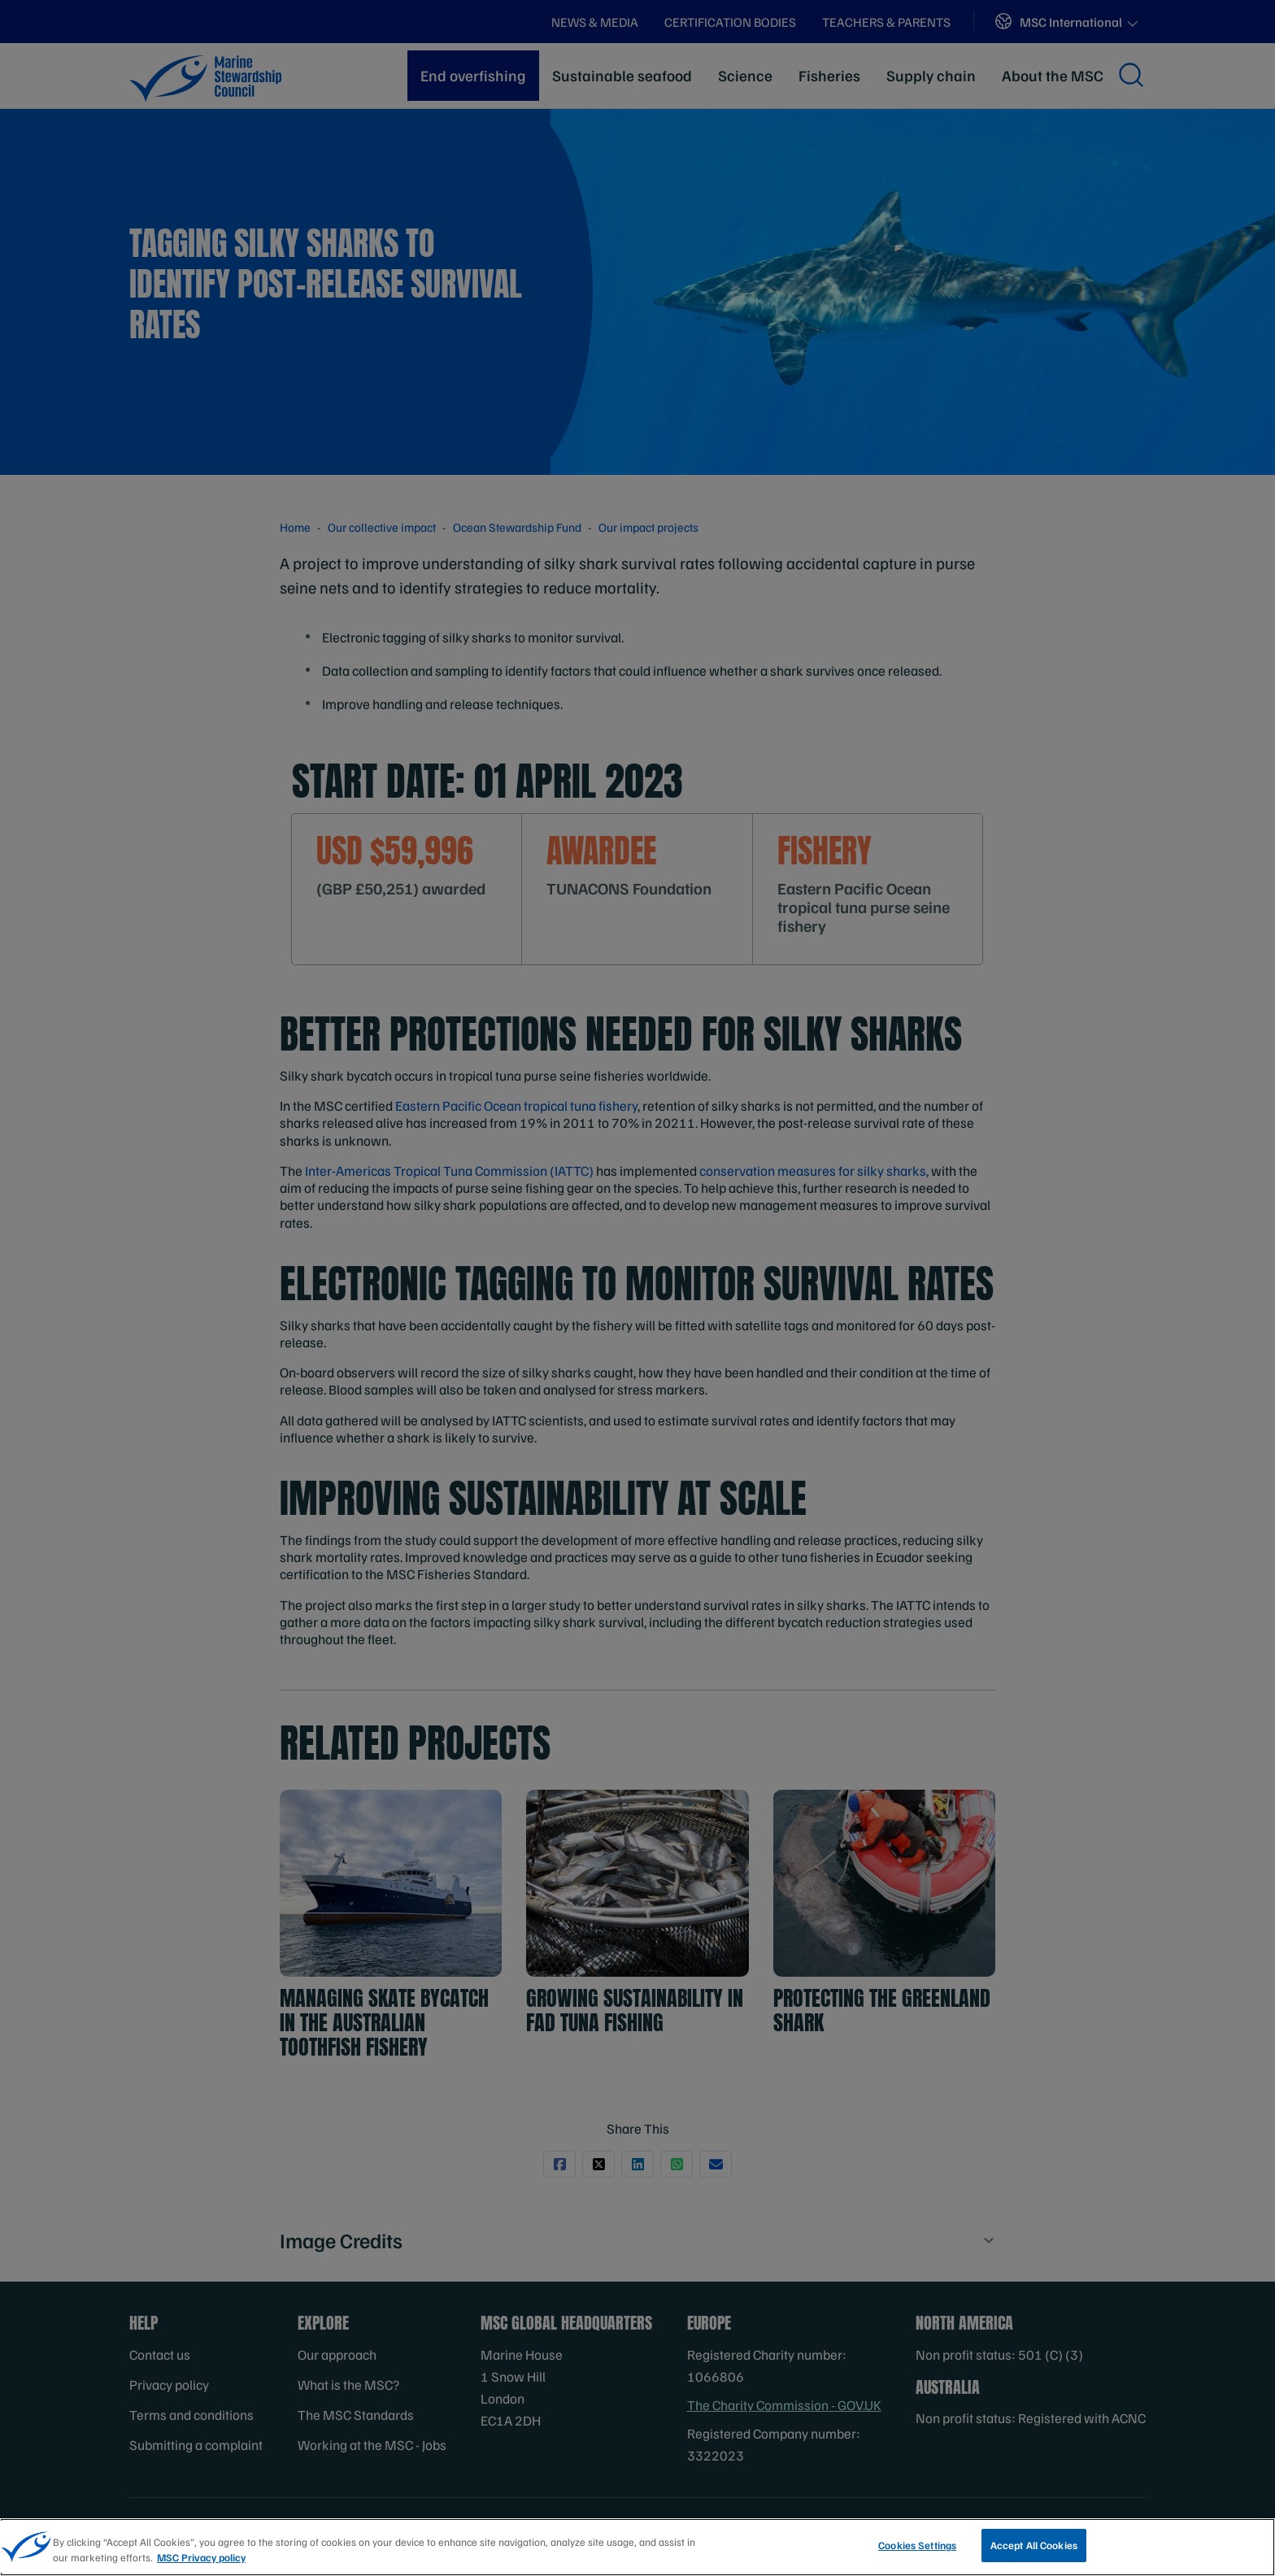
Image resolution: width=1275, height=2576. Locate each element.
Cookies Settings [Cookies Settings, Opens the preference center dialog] (917, 2550)
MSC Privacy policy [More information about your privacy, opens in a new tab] (201, 2562)
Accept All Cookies (1033, 2550)
